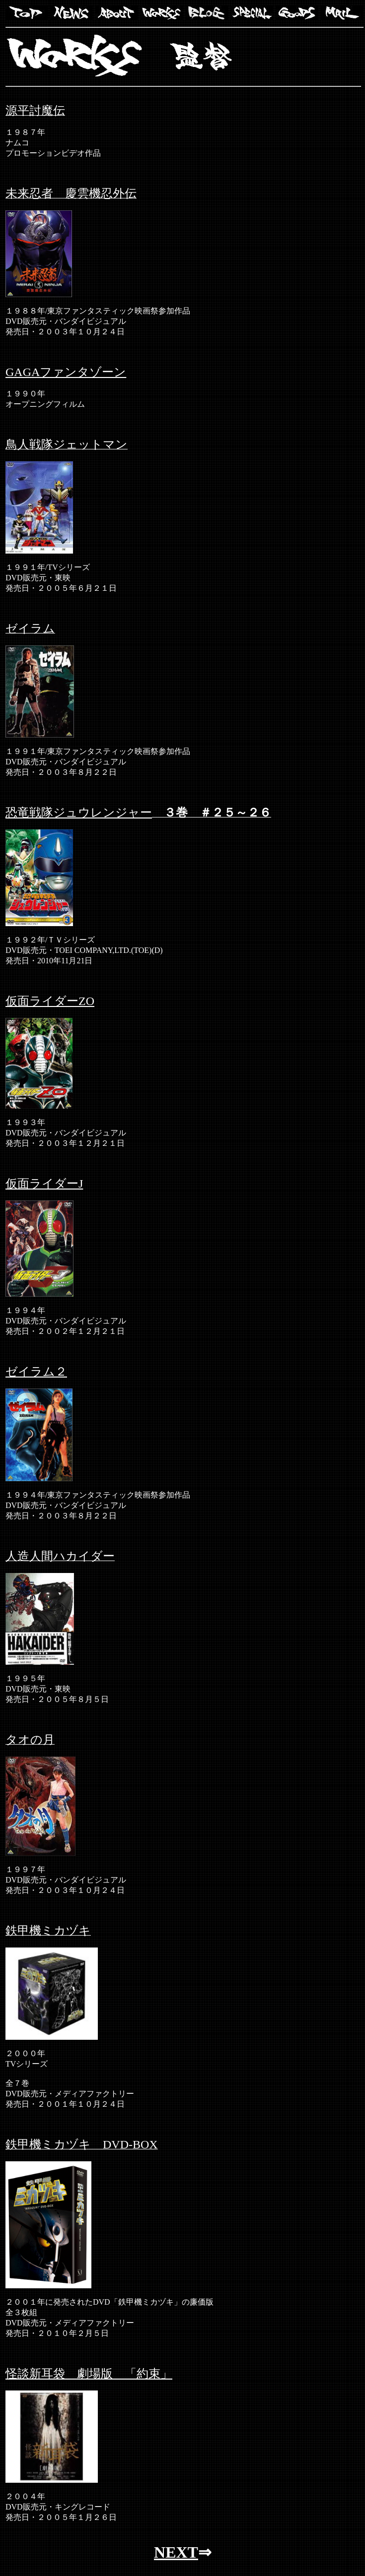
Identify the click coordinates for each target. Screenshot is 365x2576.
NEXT (176, 2552)
